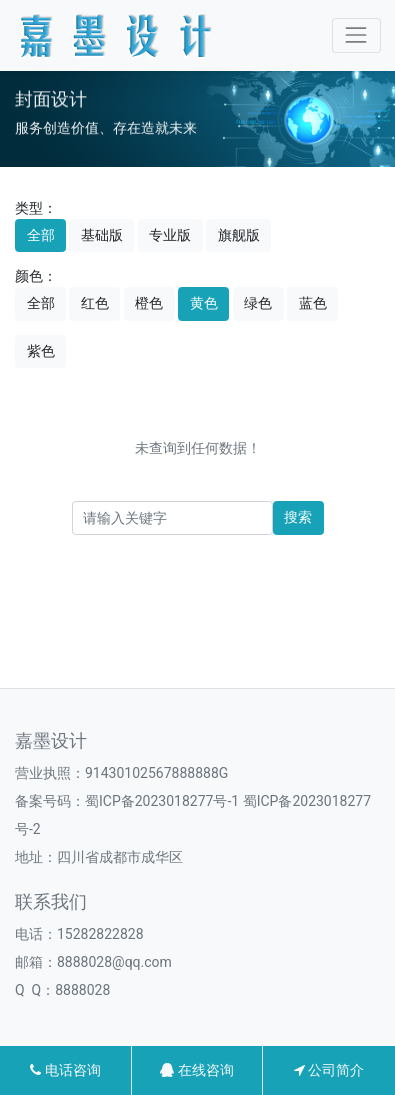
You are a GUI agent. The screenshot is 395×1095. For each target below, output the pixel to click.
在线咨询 (196, 1070)
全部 (41, 235)
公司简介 (329, 1070)
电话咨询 (65, 1070)
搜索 (298, 517)
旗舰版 (239, 235)
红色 (95, 303)
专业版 (170, 235)
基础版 (102, 235)
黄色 (204, 303)
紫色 (41, 351)
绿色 (258, 303)
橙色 (149, 303)
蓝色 (313, 303)
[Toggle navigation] (356, 35)
